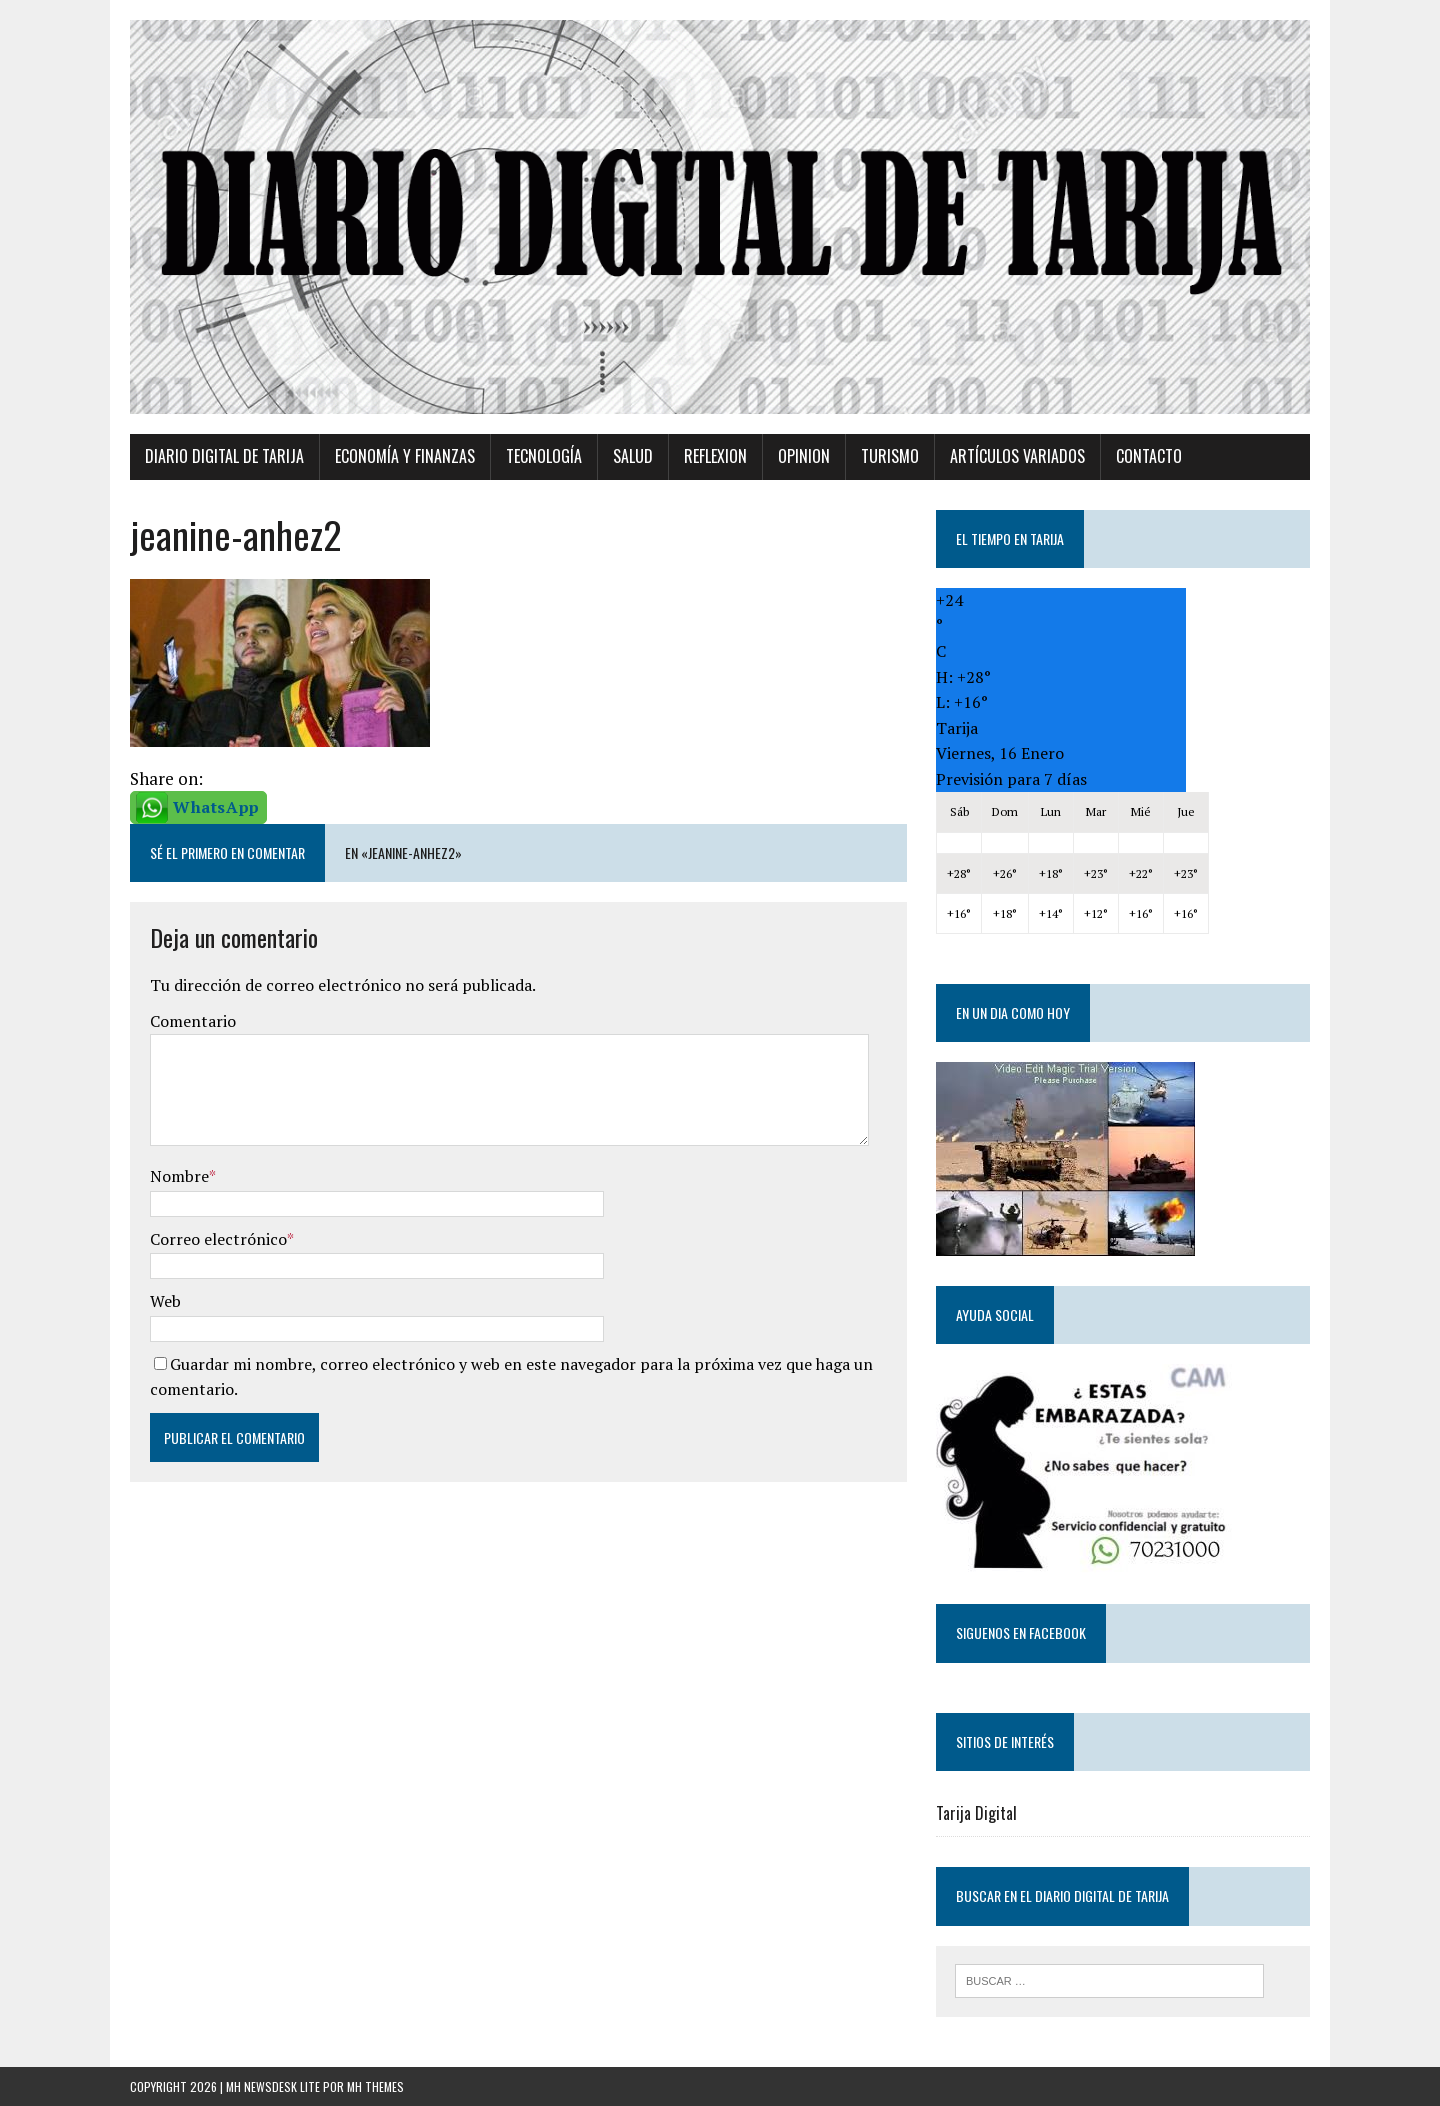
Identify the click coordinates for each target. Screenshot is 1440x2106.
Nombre (179, 1176)
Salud (633, 456)
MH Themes (375, 2086)
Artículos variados (1017, 456)
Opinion (804, 456)
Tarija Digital (976, 1813)
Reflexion (715, 456)
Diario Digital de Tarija (224, 456)
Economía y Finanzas (405, 456)
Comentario (193, 1021)
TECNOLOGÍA (544, 456)
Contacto (1149, 456)
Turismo (890, 456)
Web (165, 1301)
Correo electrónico (218, 1239)
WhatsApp (216, 807)
